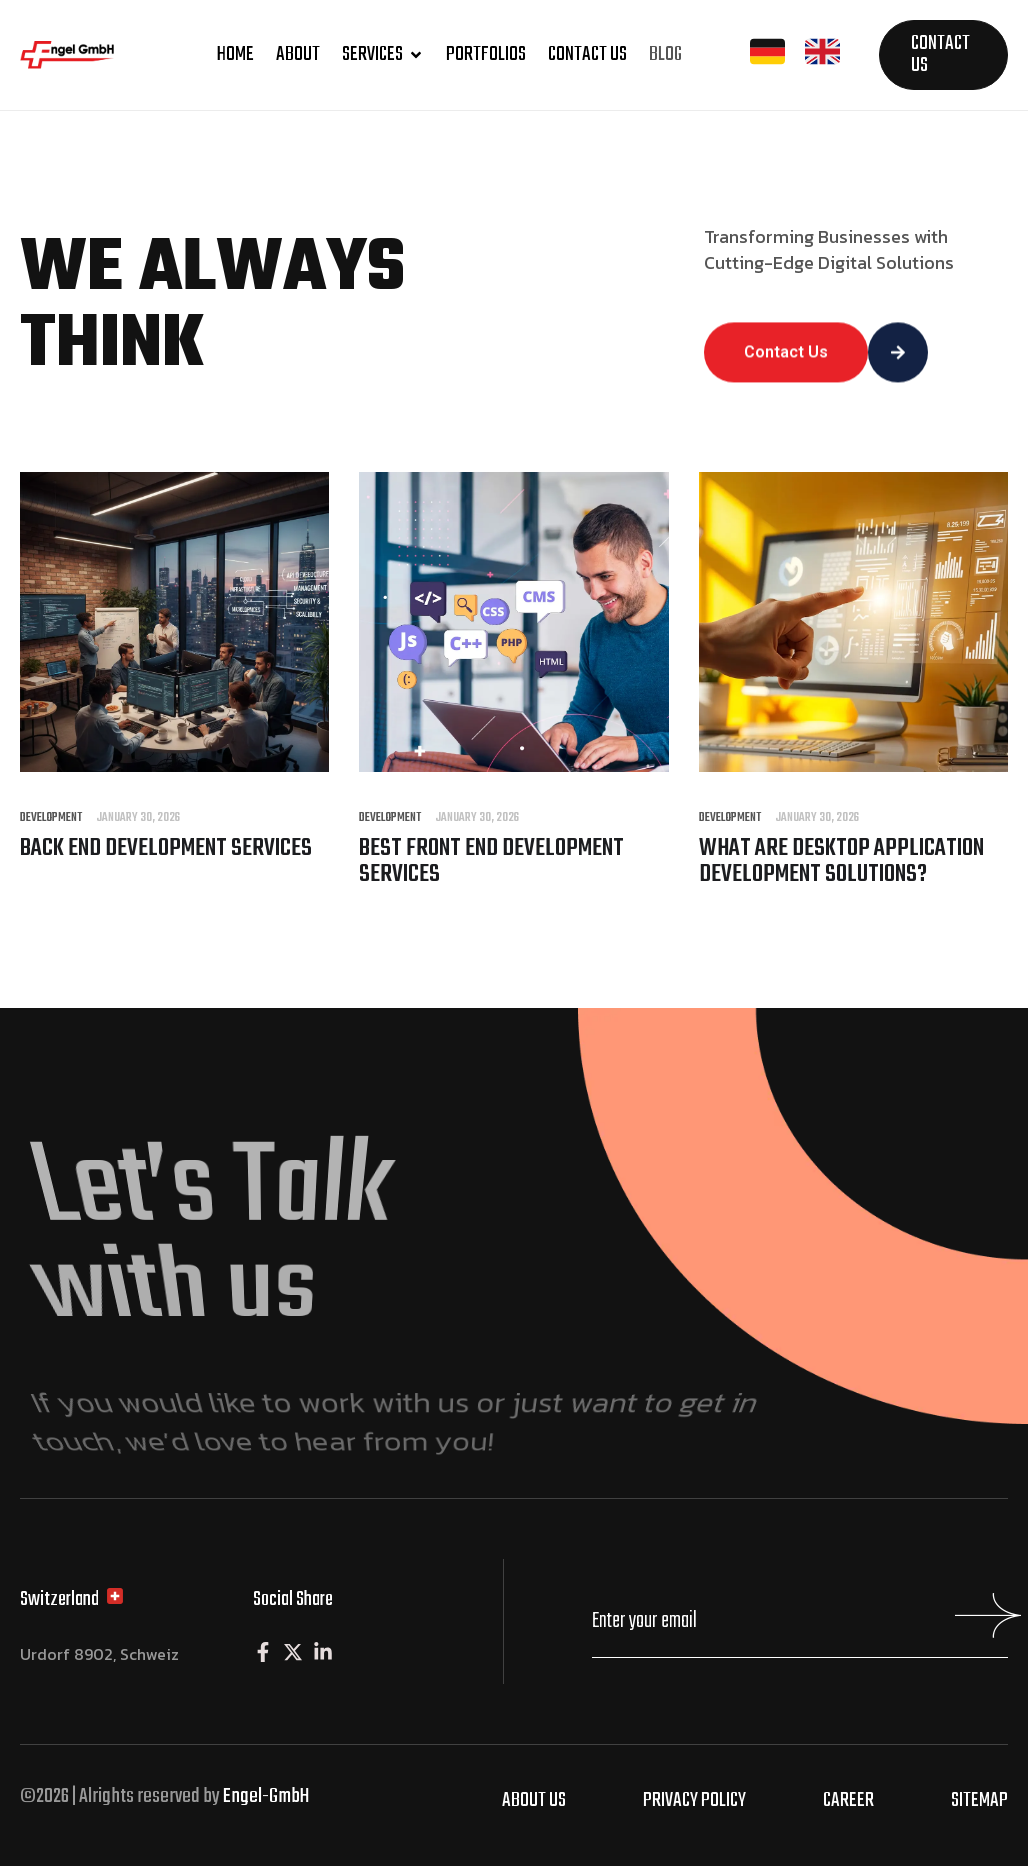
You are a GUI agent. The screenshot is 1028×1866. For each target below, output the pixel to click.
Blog (665, 54)
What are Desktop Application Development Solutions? (841, 861)
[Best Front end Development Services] (513, 766)
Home (235, 54)
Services (383, 54)
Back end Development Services (166, 848)
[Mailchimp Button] (983, 1625)
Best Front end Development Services (491, 861)
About (298, 54)
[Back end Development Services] (174, 766)
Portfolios (486, 54)
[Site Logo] (84, 63)
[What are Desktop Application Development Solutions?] (853, 766)
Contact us (587, 54)
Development (51, 818)
